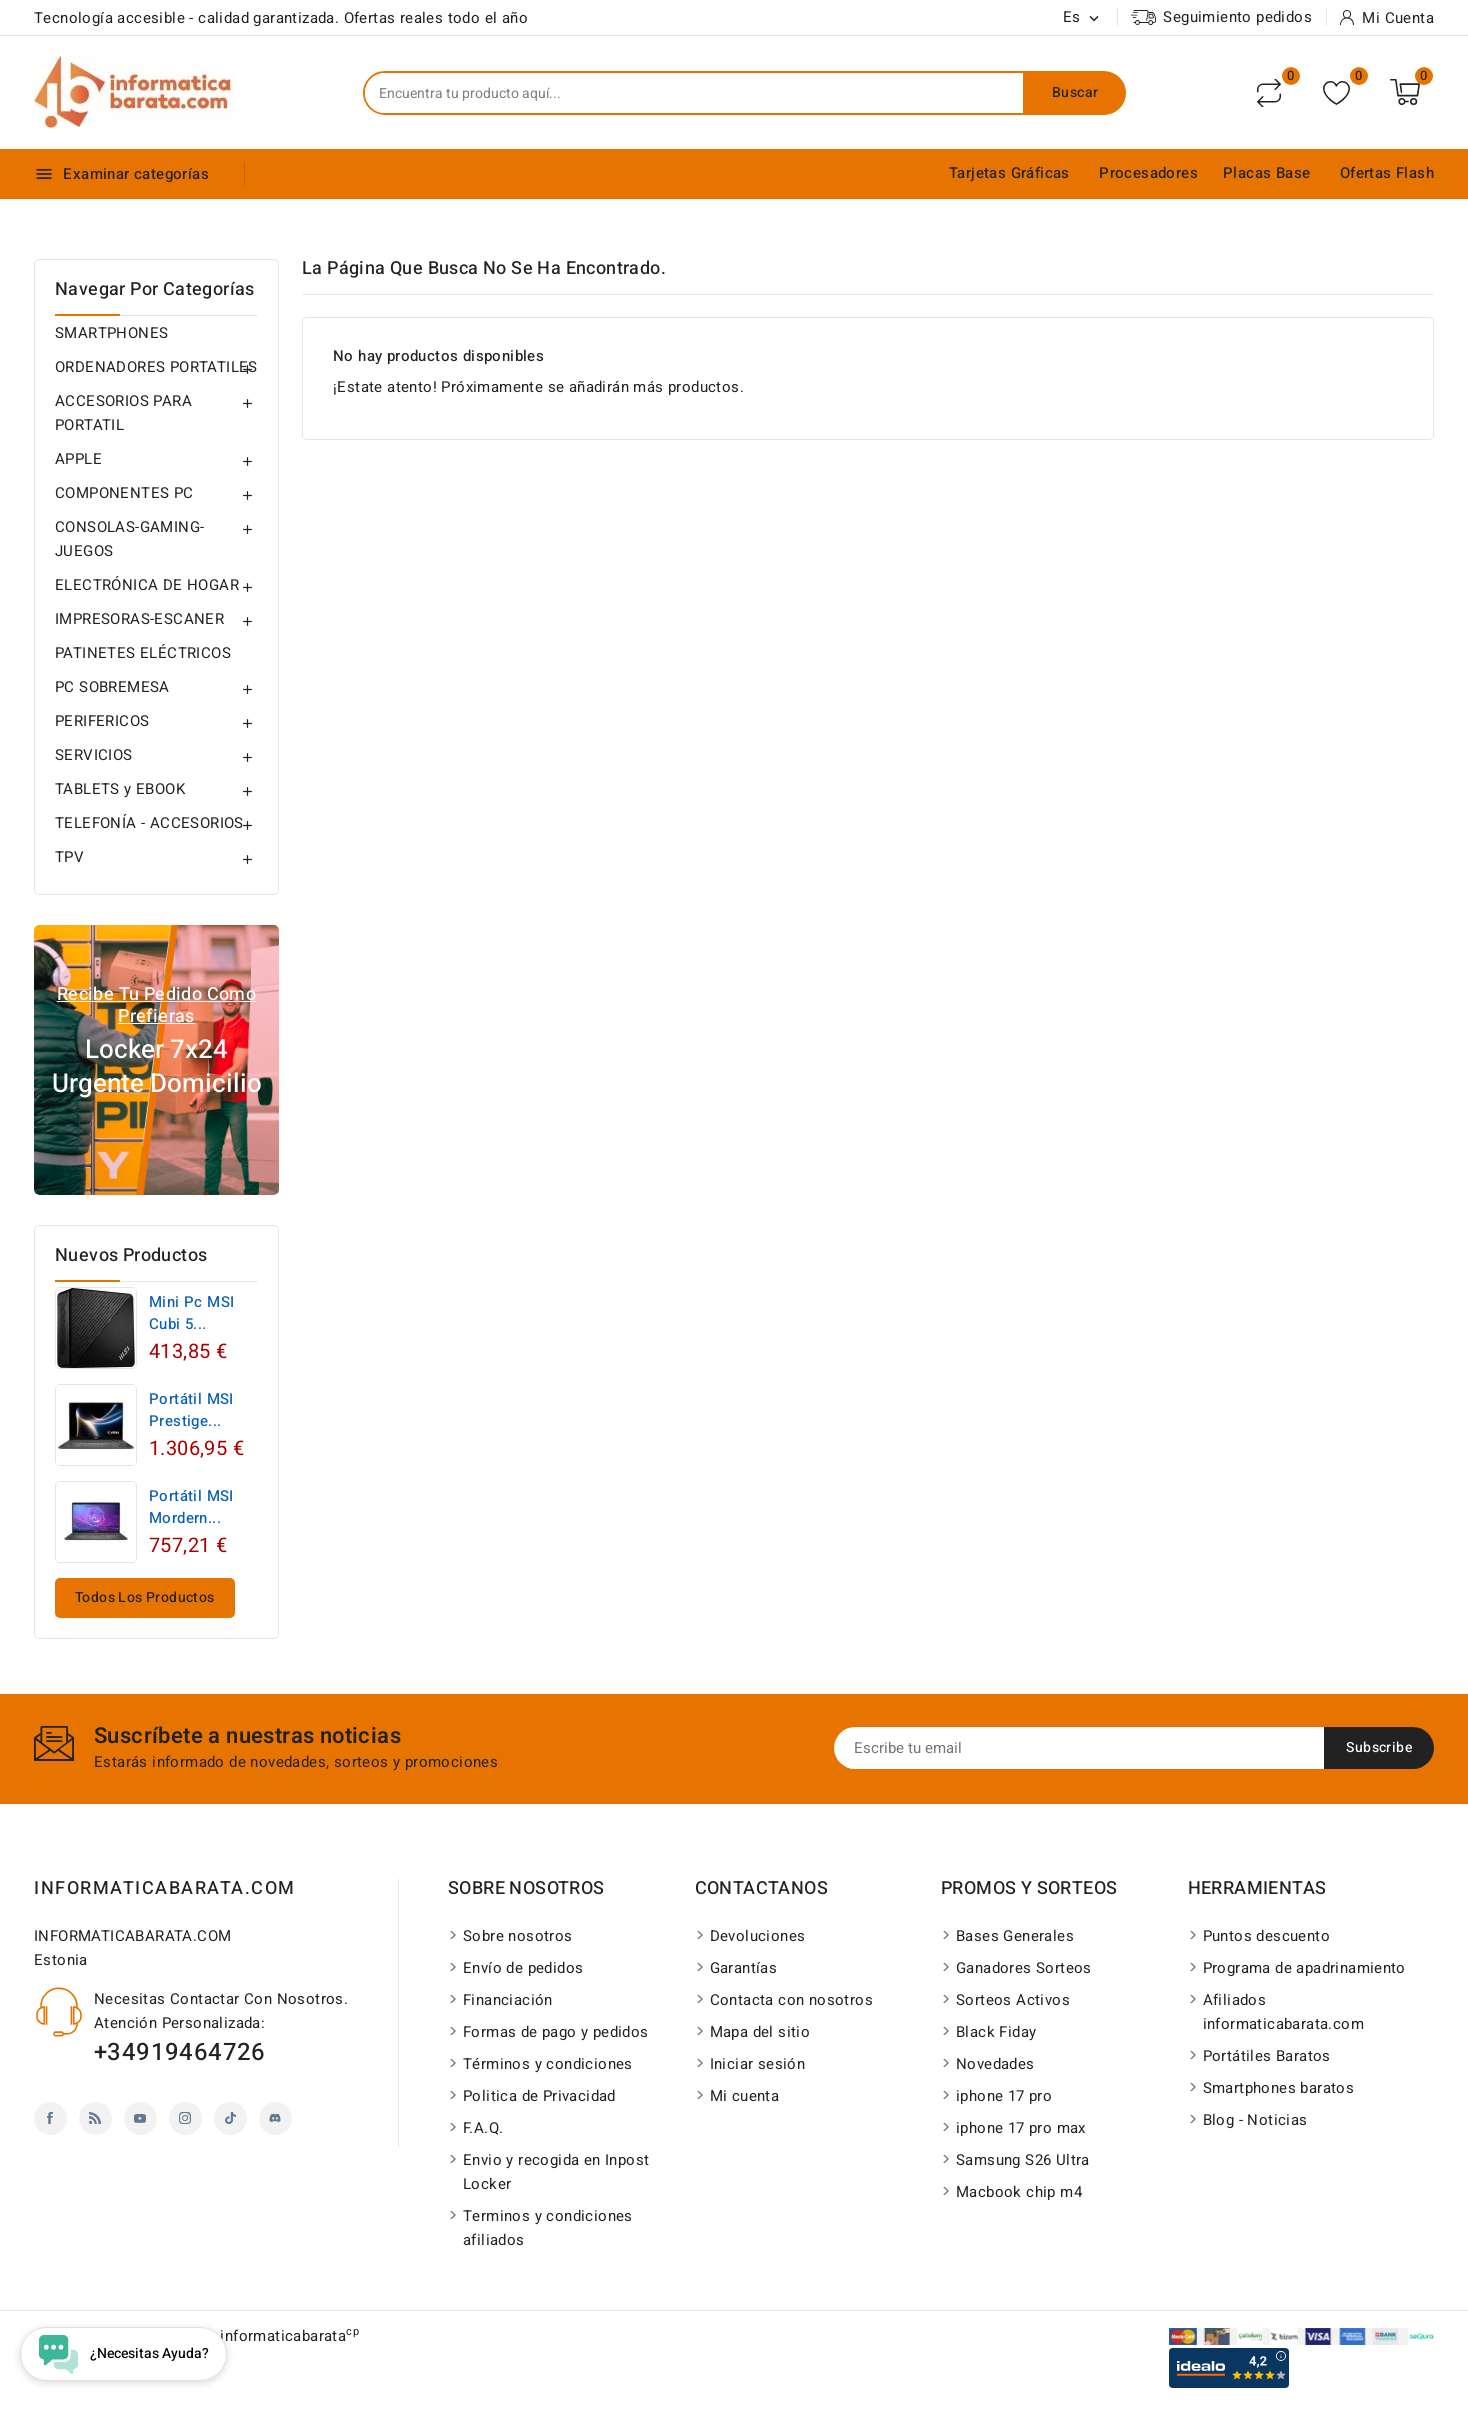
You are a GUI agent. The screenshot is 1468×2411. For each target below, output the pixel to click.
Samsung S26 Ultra (1023, 2160)
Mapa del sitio (760, 2032)
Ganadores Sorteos (1024, 1968)
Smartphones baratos (1279, 2088)
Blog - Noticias (1255, 2120)
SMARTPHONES (111, 333)
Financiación (508, 2000)
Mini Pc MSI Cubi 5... (191, 1313)
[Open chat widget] (123, 2354)
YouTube (140, 2118)
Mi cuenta (745, 2096)
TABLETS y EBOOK (120, 789)
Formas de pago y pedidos (556, 2032)
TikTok (230, 2118)
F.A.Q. (483, 2128)
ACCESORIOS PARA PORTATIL (123, 413)
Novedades (995, 2064)
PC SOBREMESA (112, 687)
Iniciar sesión (758, 2064)
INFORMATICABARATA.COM (165, 1888)
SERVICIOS (94, 755)
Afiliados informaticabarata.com (1283, 2012)
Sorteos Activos (1013, 2000)
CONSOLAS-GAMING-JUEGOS (129, 539)
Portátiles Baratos (1267, 2056)
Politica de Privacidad (539, 2096)
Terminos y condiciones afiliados (548, 2228)
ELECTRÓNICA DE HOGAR (147, 585)
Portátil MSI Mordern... (191, 1507)
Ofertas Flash (1387, 173)
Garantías (744, 1968)
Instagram (185, 2118)
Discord (275, 2118)
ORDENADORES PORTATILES (156, 367)
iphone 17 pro (1004, 2096)
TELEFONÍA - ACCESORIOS (149, 823)
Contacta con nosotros (791, 2000)
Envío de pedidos (523, 1968)
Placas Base (1266, 173)
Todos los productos (145, 1597)
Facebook (50, 2118)
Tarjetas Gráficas (1009, 173)
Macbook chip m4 (1019, 2192)
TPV (69, 857)
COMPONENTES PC (124, 493)
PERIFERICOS (102, 721)
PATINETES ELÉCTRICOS (143, 653)
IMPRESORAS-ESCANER (139, 619)
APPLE (78, 459)
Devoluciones (758, 1936)
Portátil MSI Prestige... (191, 1410)
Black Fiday (996, 2032)
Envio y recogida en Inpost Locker (556, 2172)
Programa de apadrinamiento (1304, 1968)
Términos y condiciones (548, 2064)
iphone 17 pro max (1021, 2128)
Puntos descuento (1266, 1936)
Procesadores (1148, 173)
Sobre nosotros (518, 1936)
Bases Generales (1015, 1936)
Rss (95, 2118)
